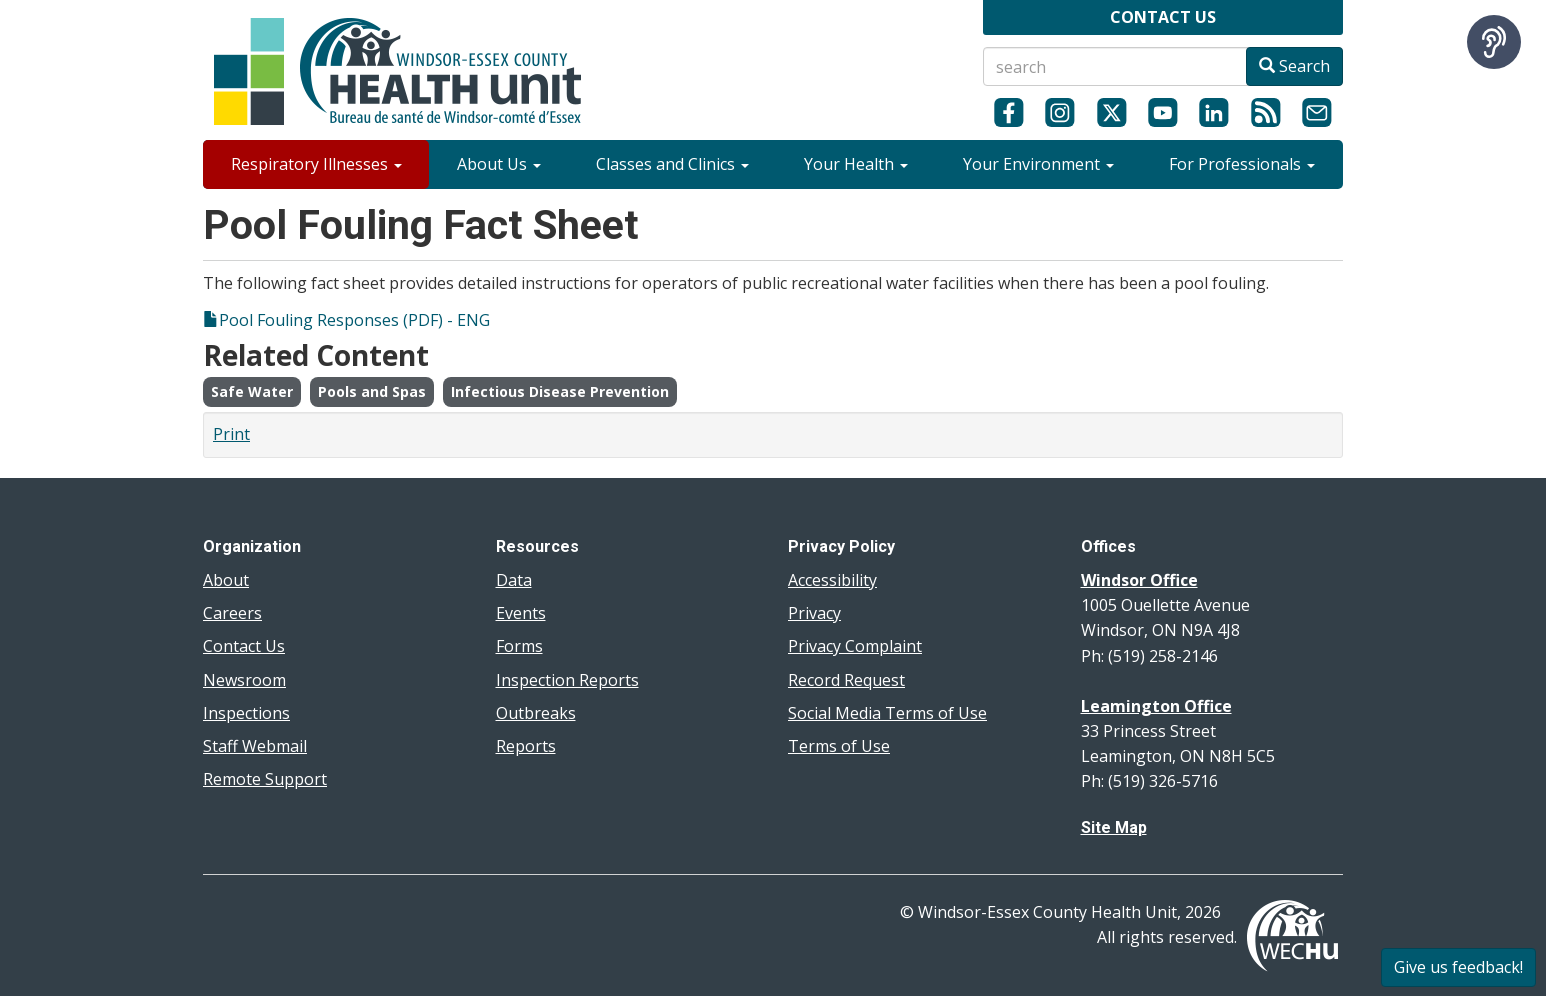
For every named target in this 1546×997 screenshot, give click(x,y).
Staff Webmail (255, 746)
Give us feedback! (1458, 967)
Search (1294, 66)
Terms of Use (839, 746)
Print (231, 434)
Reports (526, 746)
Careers (232, 613)
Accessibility (832, 580)
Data (514, 580)
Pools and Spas (372, 391)
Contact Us (244, 646)
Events (521, 613)
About (226, 580)
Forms (519, 646)
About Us (499, 164)
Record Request (846, 680)
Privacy (814, 613)
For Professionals (1242, 164)
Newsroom (244, 680)
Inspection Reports (567, 680)
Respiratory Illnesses (316, 164)
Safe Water (252, 391)
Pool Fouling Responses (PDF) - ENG (354, 320)
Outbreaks (536, 713)
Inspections (246, 713)
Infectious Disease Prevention (560, 391)
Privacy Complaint (855, 646)
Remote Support (265, 779)
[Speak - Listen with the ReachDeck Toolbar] (1494, 42)
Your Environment (1038, 164)
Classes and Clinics (672, 164)
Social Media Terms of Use (887, 713)
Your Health (856, 164)
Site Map (1114, 827)
